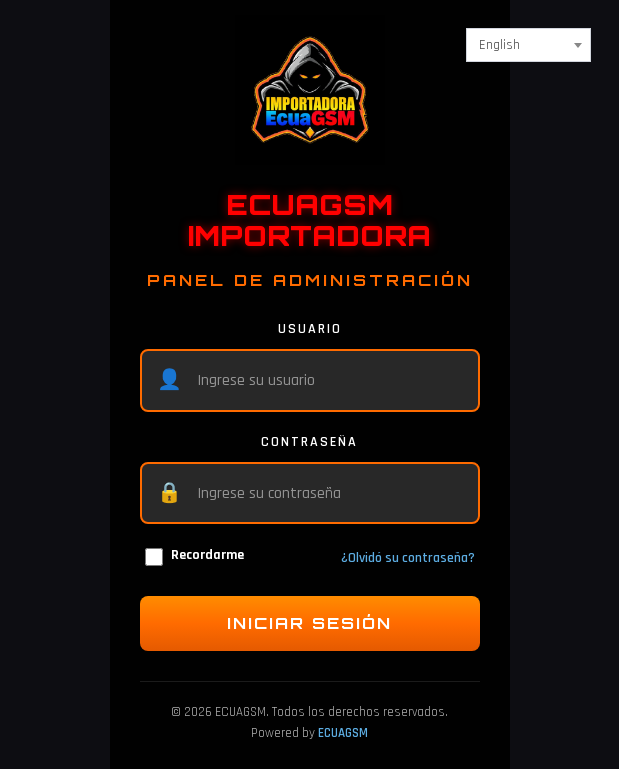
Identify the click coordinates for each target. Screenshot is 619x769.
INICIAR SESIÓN (309, 623)
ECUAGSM (343, 733)
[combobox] (528, 45)
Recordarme (194, 556)
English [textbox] (499, 45)
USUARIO (310, 329)
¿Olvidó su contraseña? (408, 558)
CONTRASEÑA (309, 442)
